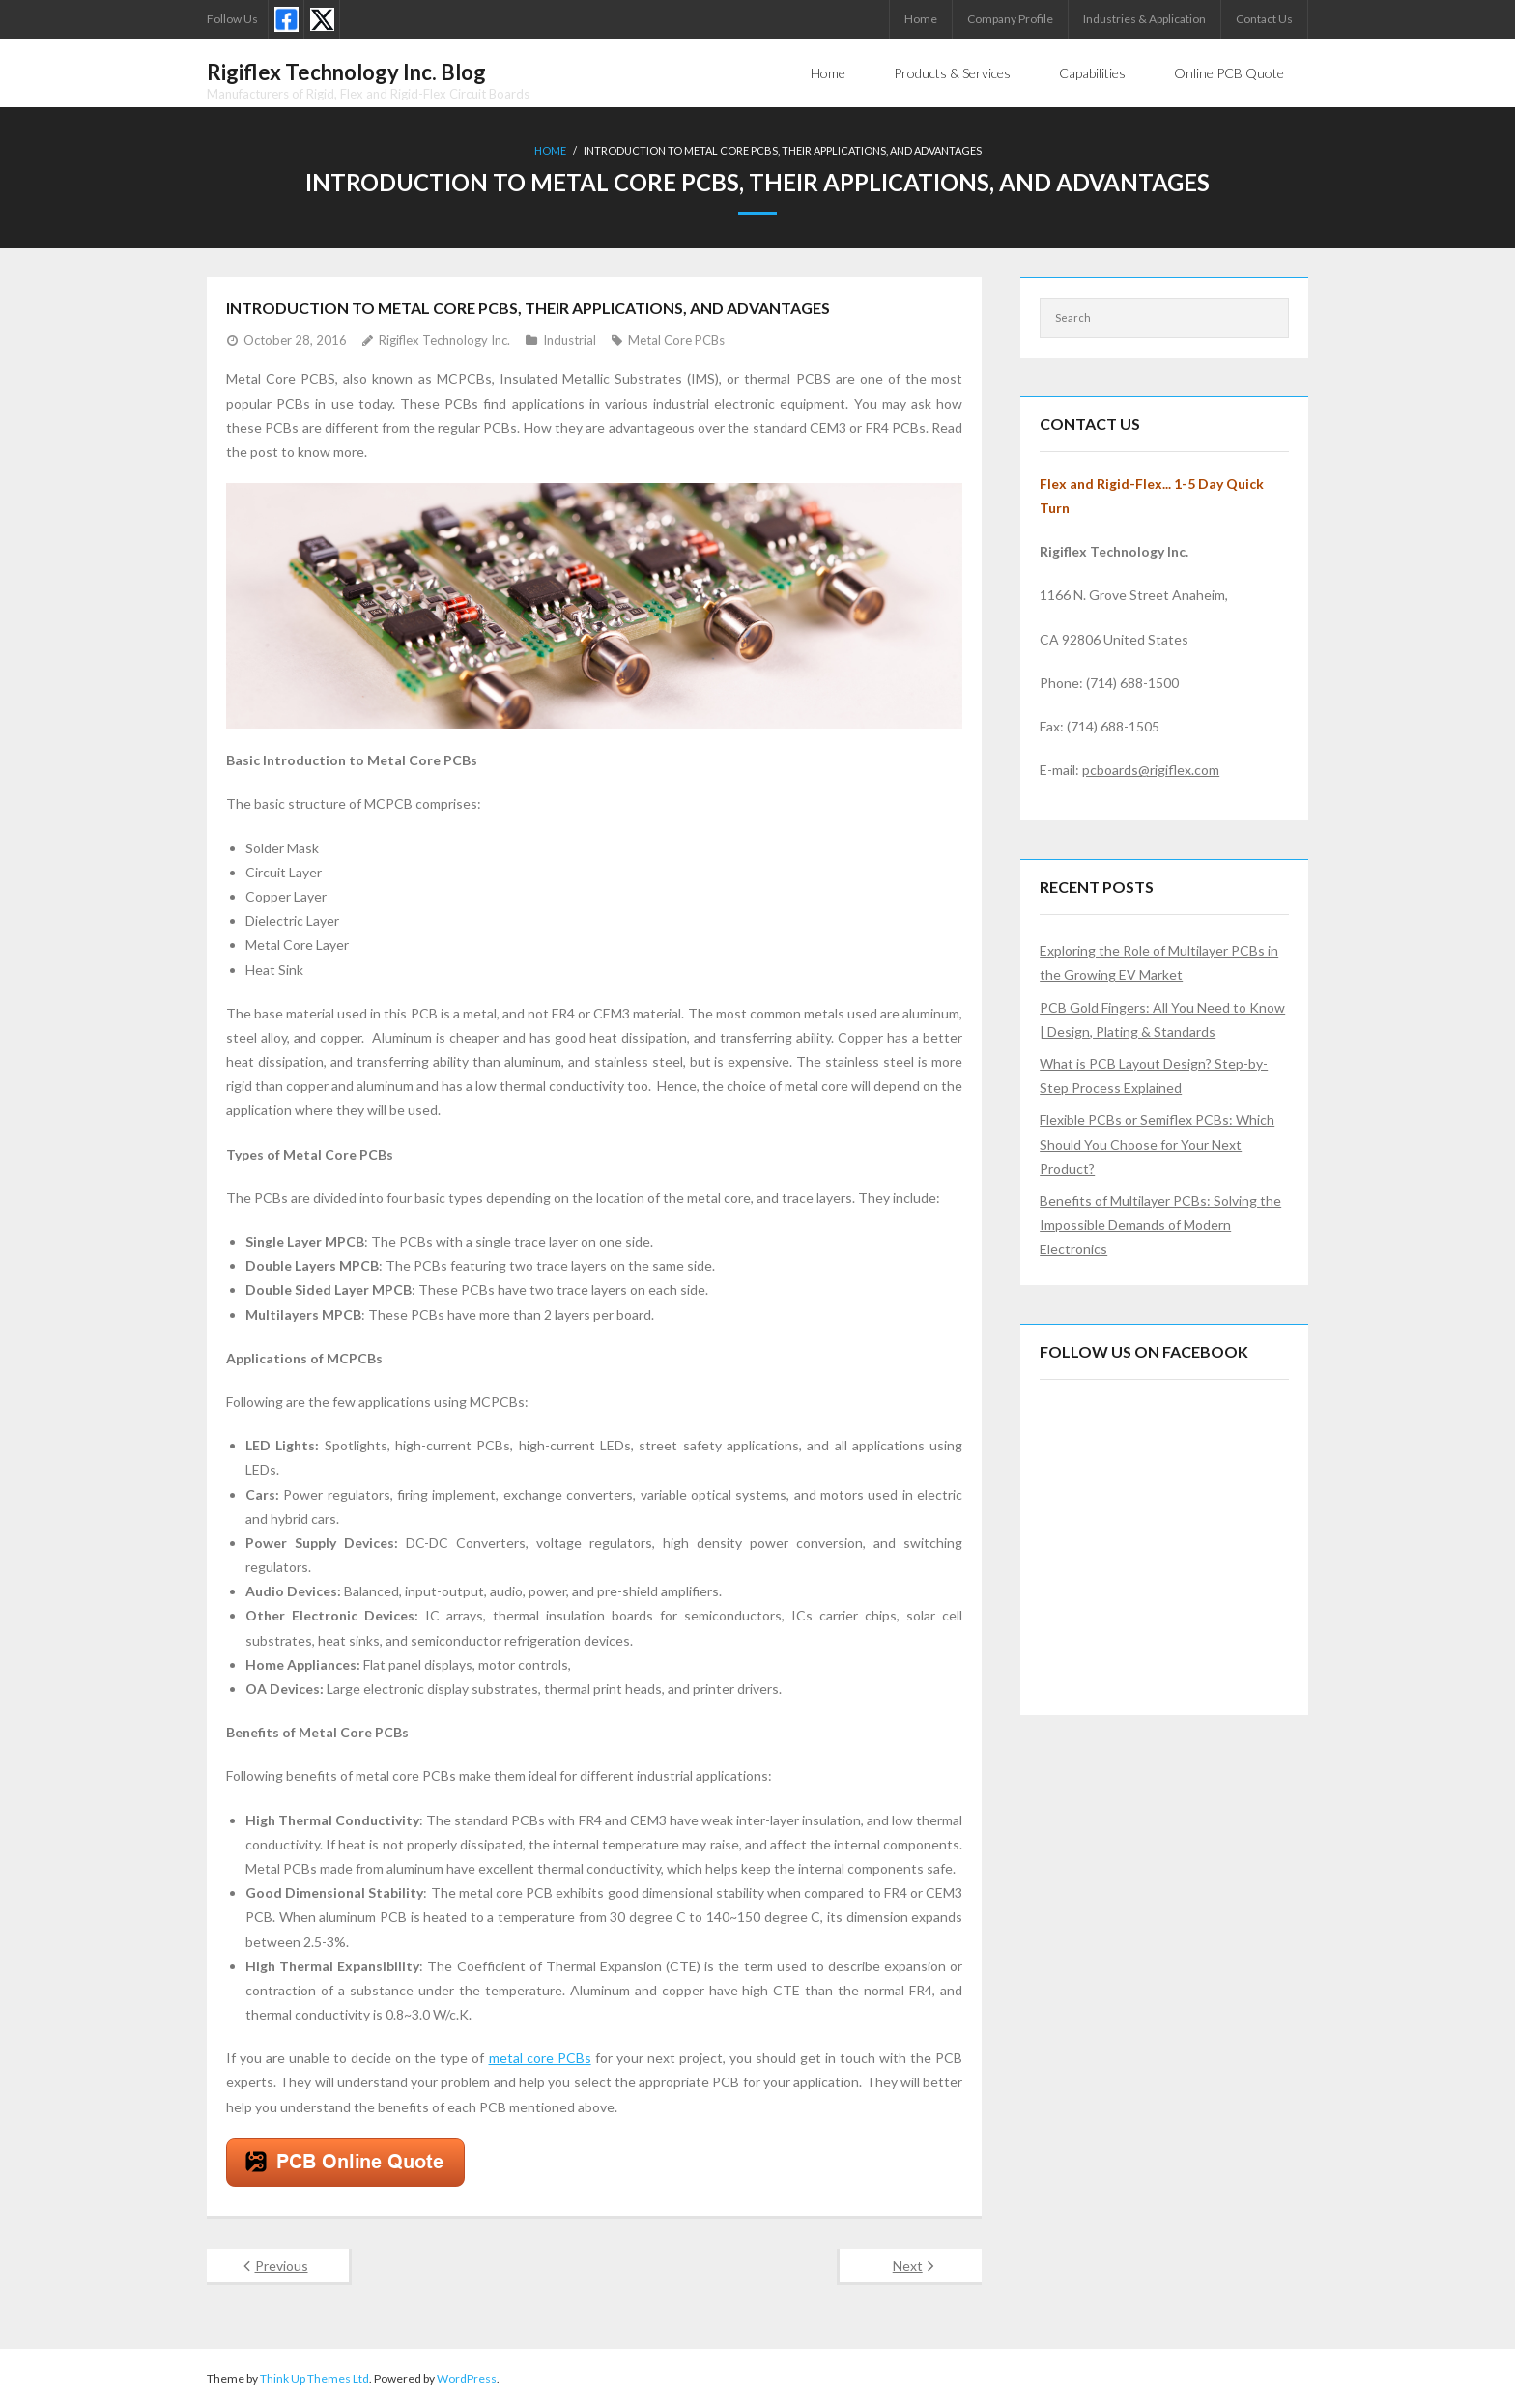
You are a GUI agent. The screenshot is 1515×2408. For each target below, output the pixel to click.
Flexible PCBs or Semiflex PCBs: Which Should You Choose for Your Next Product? (1157, 1143)
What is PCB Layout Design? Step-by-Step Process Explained (1154, 1075)
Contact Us (1264, 19)
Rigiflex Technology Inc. (444, 340)
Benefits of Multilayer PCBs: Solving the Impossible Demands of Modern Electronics (1160, 1224)
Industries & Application (1144, 19)
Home (920, 19)
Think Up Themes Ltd (314, 2378)
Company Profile (1010, 19)
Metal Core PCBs (676, 340)
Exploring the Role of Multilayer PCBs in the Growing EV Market (1159, 962)
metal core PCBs (540, 2058)
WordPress (467, 2378)
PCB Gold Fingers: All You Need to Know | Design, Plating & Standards (1162, 1019)
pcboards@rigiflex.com (1150, 769)
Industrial (569, 340)
